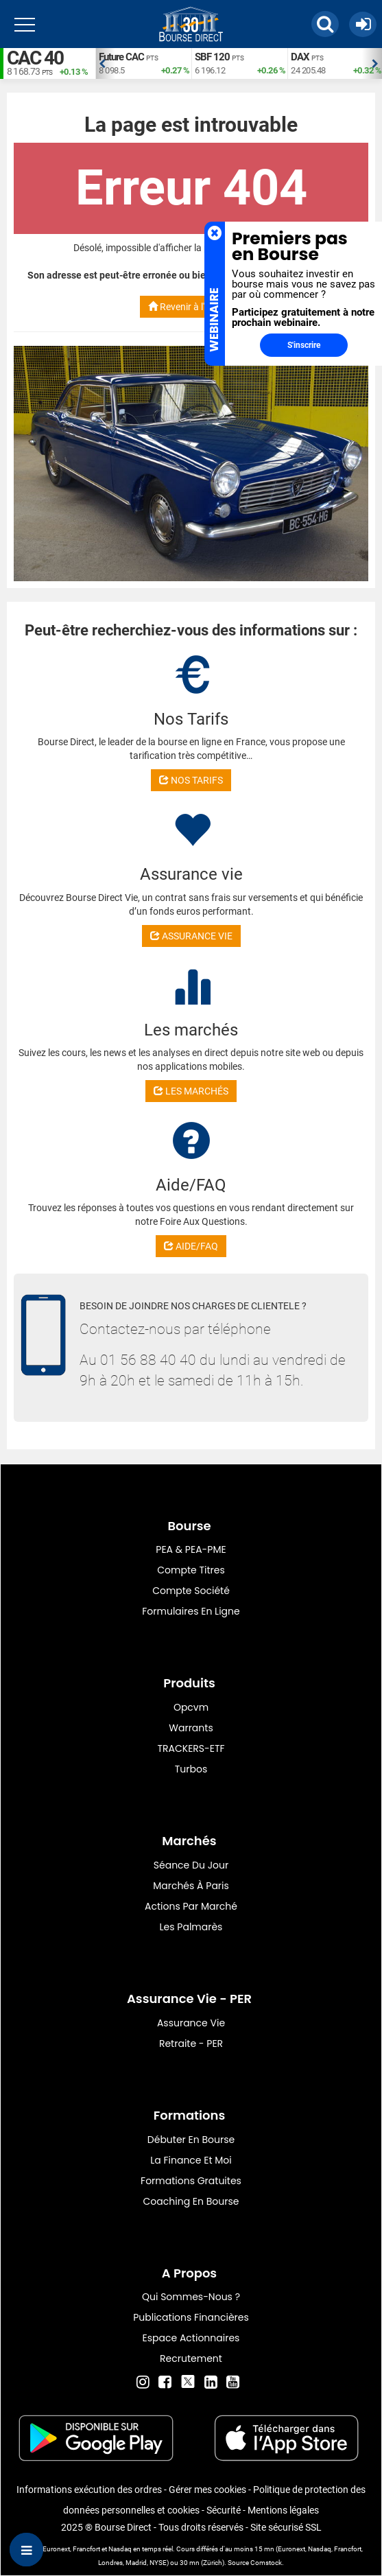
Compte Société (191, 1590)
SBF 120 (212, 57)
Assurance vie (191, 2023)
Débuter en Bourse (191, 2139)
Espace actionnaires (191, 2338)
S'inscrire (303, 345)
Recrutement (191, 2358)
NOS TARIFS (191, 780)
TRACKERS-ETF (190, 1748)
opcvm (191, 1707)
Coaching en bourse (191, 2201)
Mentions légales (283, 2510)
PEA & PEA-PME (191, 1549)
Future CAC (121, 57)
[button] (325, 24)
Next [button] (375, 64)
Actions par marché (191, 1906)
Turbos (191, 1769)
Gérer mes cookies (207, 2489)
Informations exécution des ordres (89, 2489)
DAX (300, 57)
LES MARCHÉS (191, 1091)
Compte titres (191, 1570)
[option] (143, 63)
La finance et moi (191, 2160)
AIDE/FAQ (191, 1246)
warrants (191, 1728)
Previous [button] (102, 64)
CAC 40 (35, 58)
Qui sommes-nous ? (191, 2297)
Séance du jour (191, 1865)
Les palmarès (191, 1927)
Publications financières (191, 2317)
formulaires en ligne (190, 1611)
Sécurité (223, 2510)
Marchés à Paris (191, 1886)
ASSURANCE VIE (191, 935)
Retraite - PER (191, 2043)
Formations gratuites (191, 2181)
